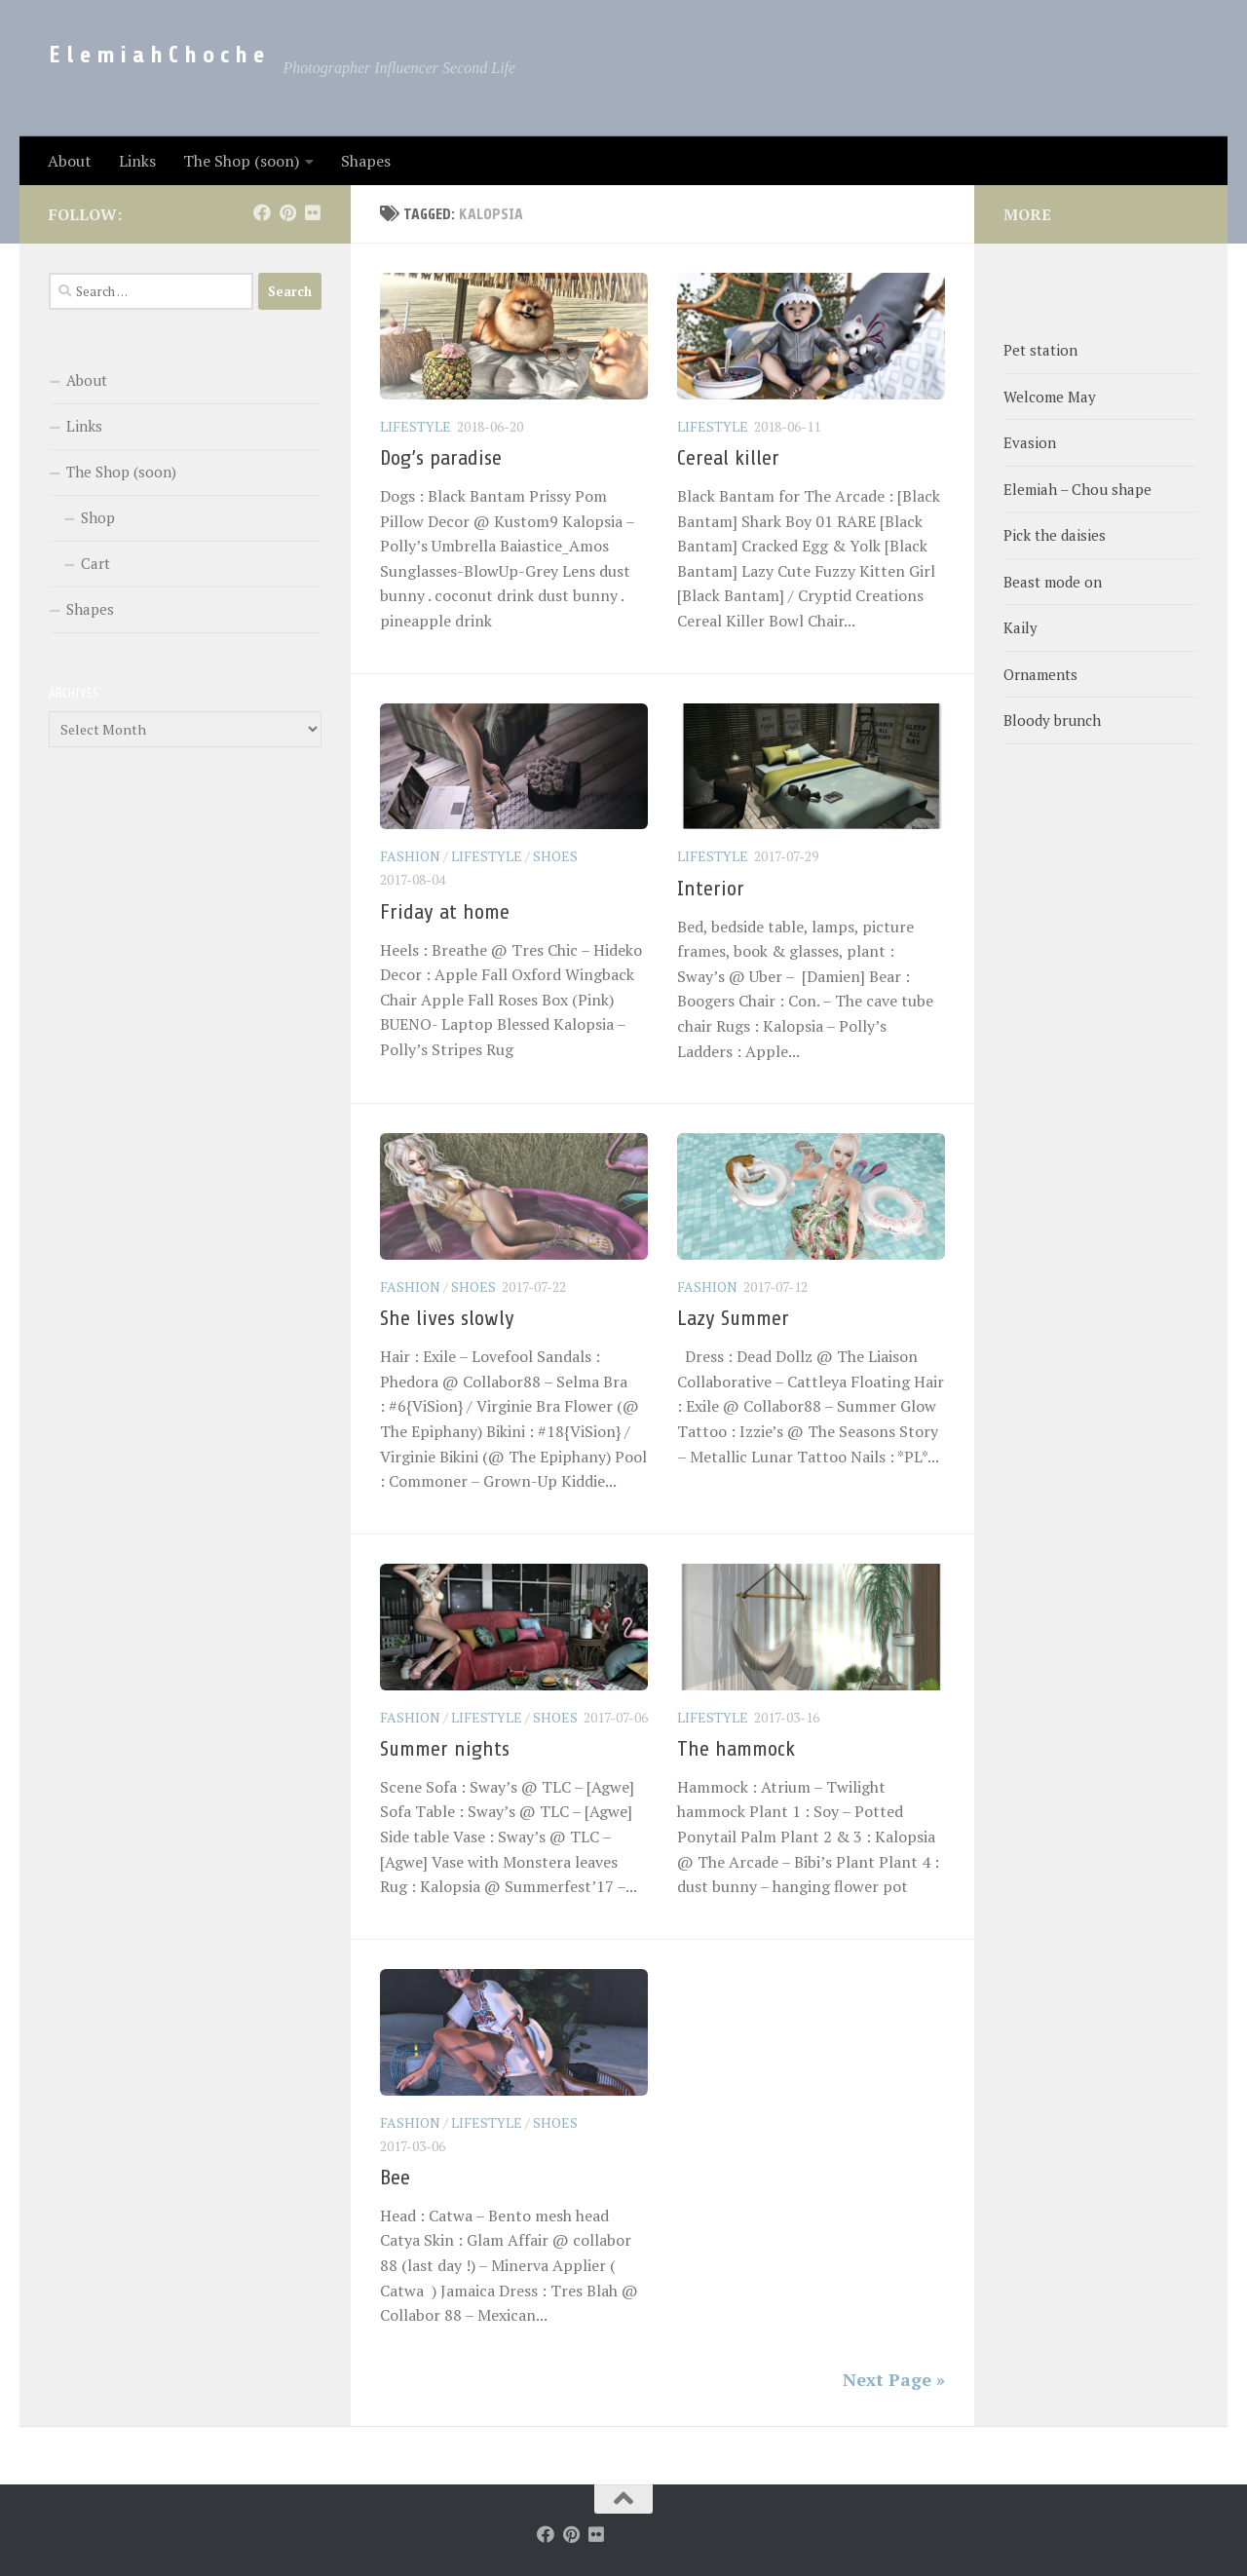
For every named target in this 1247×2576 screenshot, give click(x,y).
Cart (95, 563)
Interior (710, 888)
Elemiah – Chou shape (1077, 489)
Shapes (366, 160)
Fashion (410, 856)
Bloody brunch (1052, 720)
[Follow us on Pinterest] (287, 212)
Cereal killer (728, 458)
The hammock (736, 1749)
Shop (98, 517)
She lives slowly (447, 1318)
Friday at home (445, 912)
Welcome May (1049, 396)
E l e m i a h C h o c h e (156, 55)
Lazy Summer (733, 1318)
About (70, 160)
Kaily (1020, 627)
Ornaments (1040, 674)
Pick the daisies (1054, 535)
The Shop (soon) (241, 160)
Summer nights (445, 1749)
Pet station (1040, 350)
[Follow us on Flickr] (312, 212)
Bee (395, 2177)
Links (137, 160)
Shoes (555, 856)
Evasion (1029, 442)
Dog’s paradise (441, 458)
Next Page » (894, 2379)
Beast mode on (1052, 581)
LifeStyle (415, 426)
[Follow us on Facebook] (262, 212)
